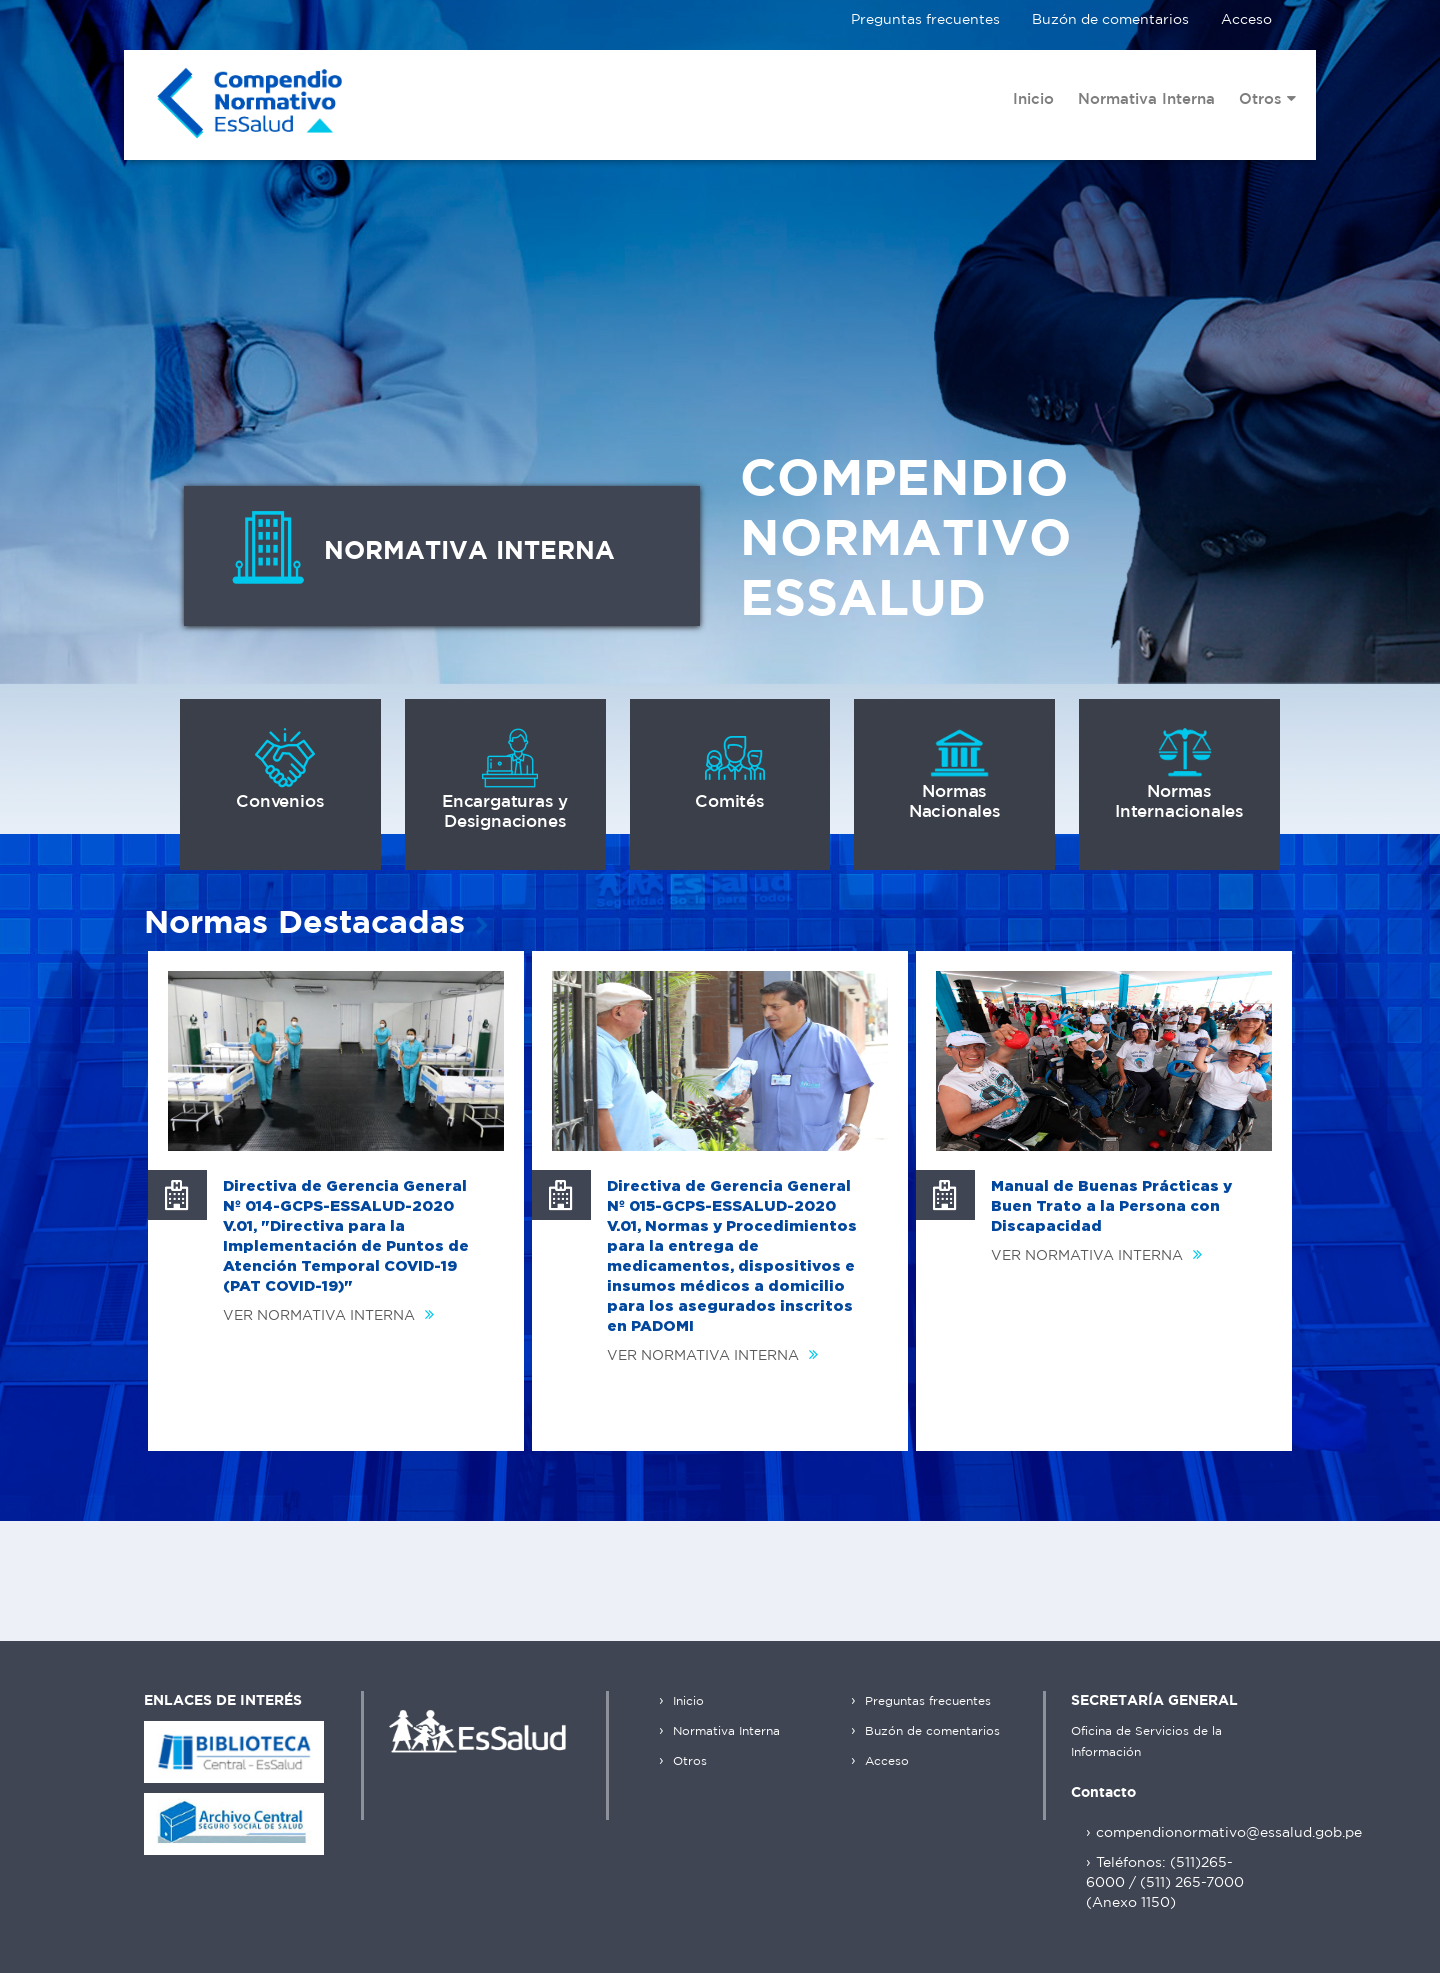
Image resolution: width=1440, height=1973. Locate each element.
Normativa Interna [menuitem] (1146, 99)
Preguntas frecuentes (925, 20)
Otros (688, 1761)
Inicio (686, 1701)
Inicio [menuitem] (1033, 99)
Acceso (1246, 20)
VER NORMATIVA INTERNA (333, 1316)
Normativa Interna (724, 1731)
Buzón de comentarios (1110, 20)
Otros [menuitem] (1267, 99)
